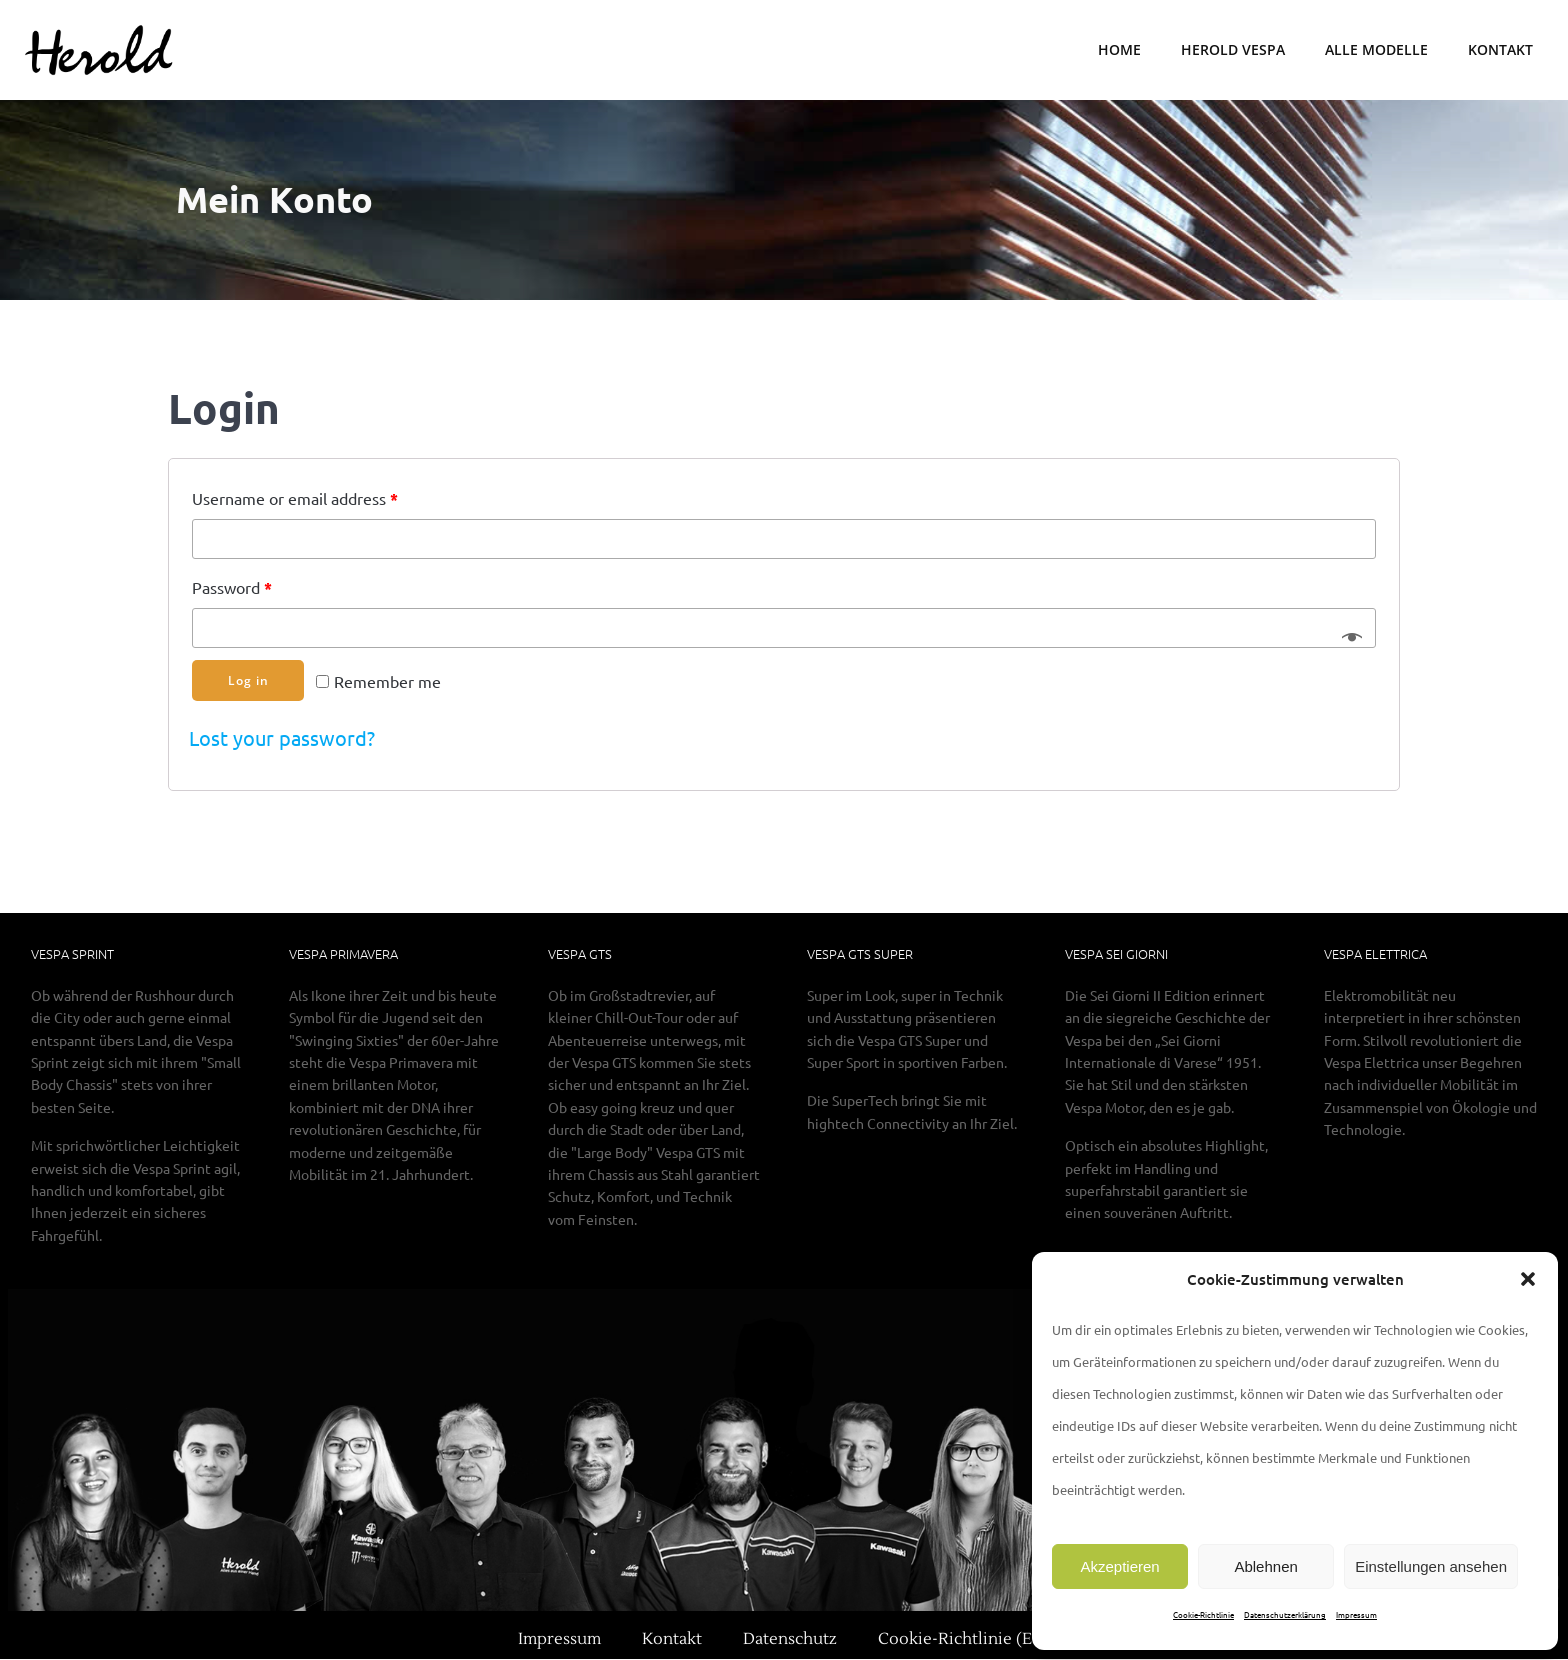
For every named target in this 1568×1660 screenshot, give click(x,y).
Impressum (1356, 1614)
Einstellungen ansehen (1431, 1566)
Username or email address (295, 498)
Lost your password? (282, 738)
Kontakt (1500, 50)
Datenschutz (790, 1640)
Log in (248, 680)
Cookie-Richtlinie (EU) (963, 1640)
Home (1119, 50)
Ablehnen (1265, 1566)
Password (232, 587)
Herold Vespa (1233, 50)
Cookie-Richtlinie (1203, 1614)
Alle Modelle (1376, 50)
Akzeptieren (1119, 1566)
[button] (1528, 1279)
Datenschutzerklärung (1285, 1614)
